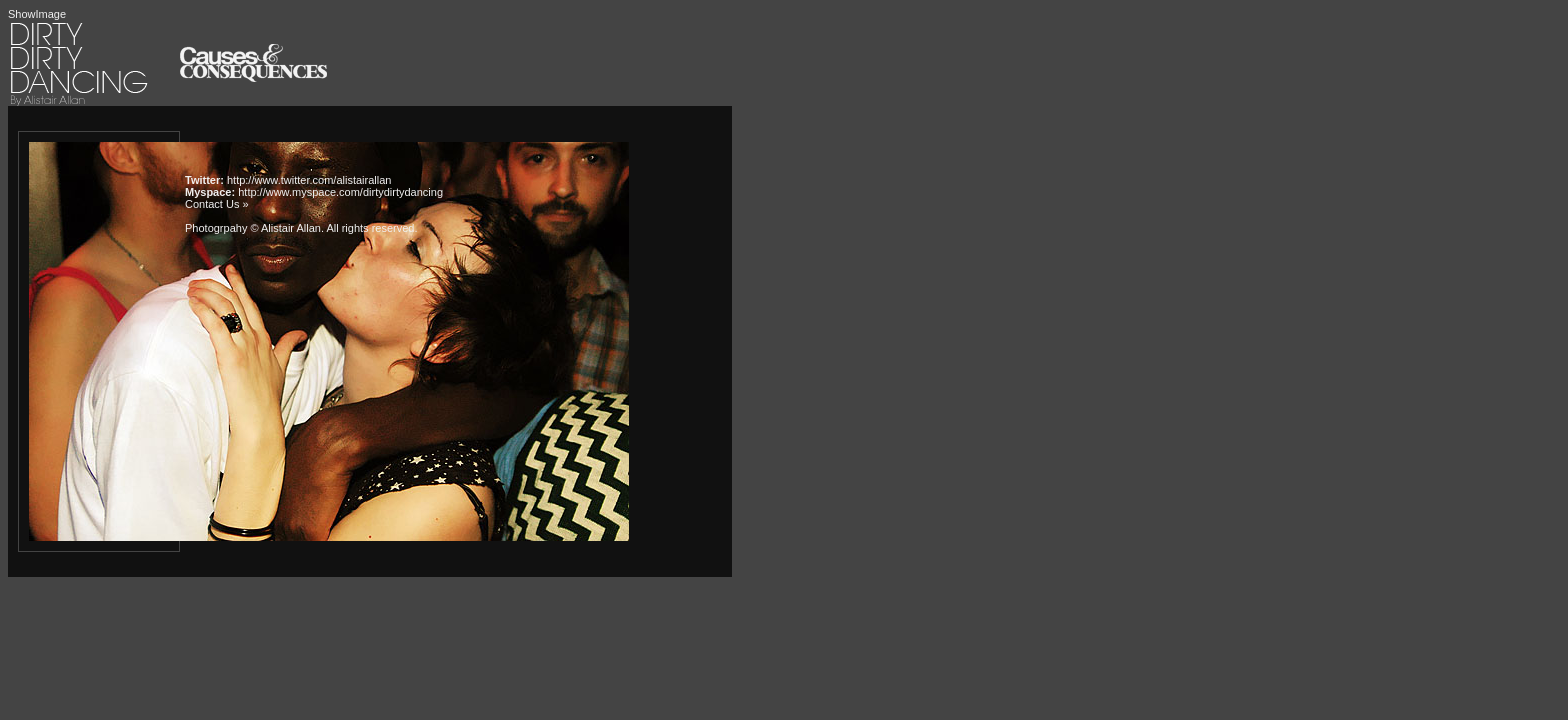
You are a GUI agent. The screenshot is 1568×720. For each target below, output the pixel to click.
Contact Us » (217, 204)
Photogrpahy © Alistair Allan (253, 228)
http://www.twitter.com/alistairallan (309, 180)
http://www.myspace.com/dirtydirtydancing (340, 192)
